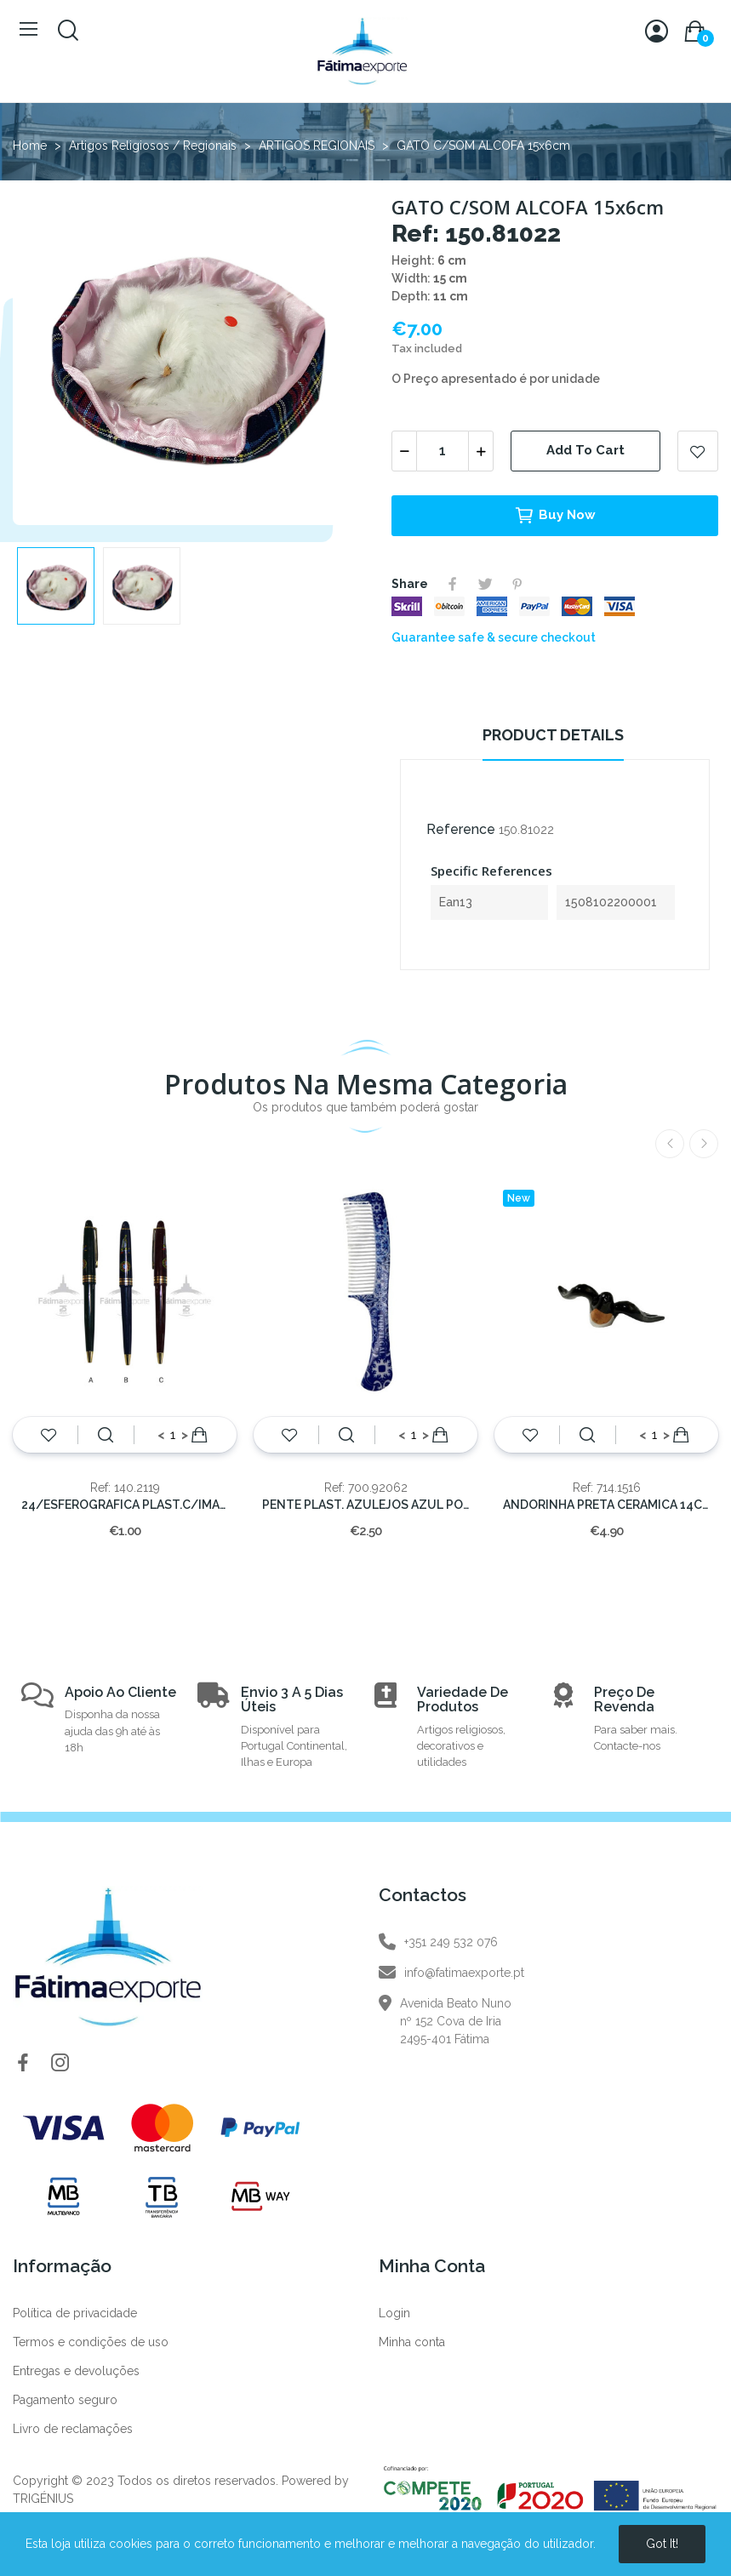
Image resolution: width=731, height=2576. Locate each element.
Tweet (485, 584)
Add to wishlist (697, 451)
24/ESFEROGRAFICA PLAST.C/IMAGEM (124, 1504)
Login (394, 2313)
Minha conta (412, 2342)
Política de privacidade (75, 2313)
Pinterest (517, 584)
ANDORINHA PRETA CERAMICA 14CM (606, 1504)
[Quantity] (442, 451)
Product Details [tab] (553, 735)
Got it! (662, 2543)
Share (453, 584)
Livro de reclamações (73, 2429)
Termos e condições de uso (90, 2342)
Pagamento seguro (65, 2400)
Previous (669, 1143)
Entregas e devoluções (76, 2371)
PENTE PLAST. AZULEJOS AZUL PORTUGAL (365, 1504)
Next (703, 1143)
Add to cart (585, 450)
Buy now (555, 515)
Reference (460, 829)
